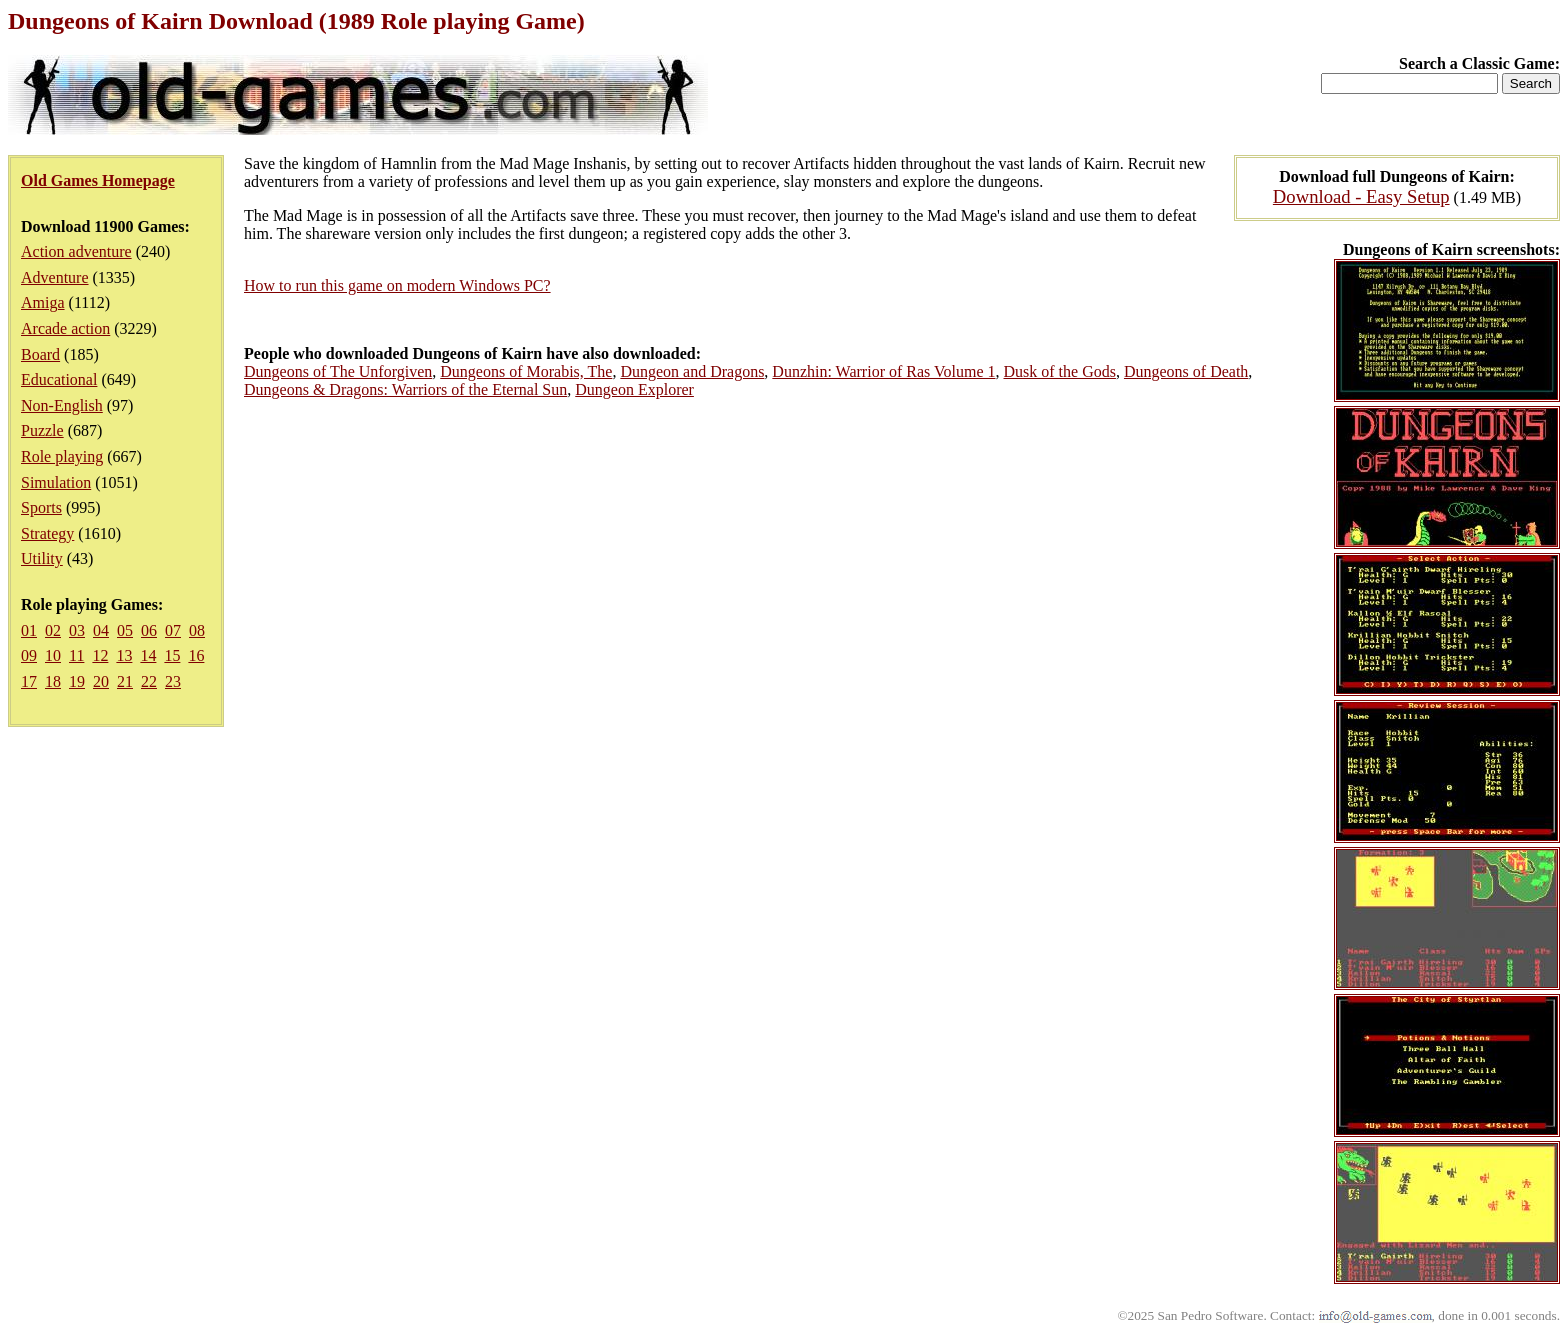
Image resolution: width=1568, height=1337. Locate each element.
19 (77, 681)
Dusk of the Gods (1060, 371)
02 (53, 630)
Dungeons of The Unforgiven (338, 371)
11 (76, 655)
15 (172, 655)
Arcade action (65, 328)
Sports (41, 507)
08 (197, 630)
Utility (42, 558)
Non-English (62, 405)
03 (77, 630)
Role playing (62, 456)
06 (149, 630)
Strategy (47, 533)
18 (53, 681)
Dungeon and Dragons (692, 371)
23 (173, 681)
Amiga (43, 302)
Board (40, 354)
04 (101, 630)
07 (173, 630)
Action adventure (76, 251)
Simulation (56, 482)
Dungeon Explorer (634, 389)
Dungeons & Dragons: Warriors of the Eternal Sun (405, 389)
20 (101, 681)
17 (29, 681)
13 (124, 655)
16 (196, 655)
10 (53, 655)
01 (29, 630)
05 (125, 630)
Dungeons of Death (1186, 371)
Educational (59, 379)
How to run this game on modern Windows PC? (397, 285)
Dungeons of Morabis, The (526, 371)
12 (100, 655)
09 (29, 655)
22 (149, 681)
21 (125, 681)
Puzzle (42, 430)
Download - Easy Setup (1361, 196)
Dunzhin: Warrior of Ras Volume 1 (883, 371)
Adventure (55, 277)
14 (148, 655)
